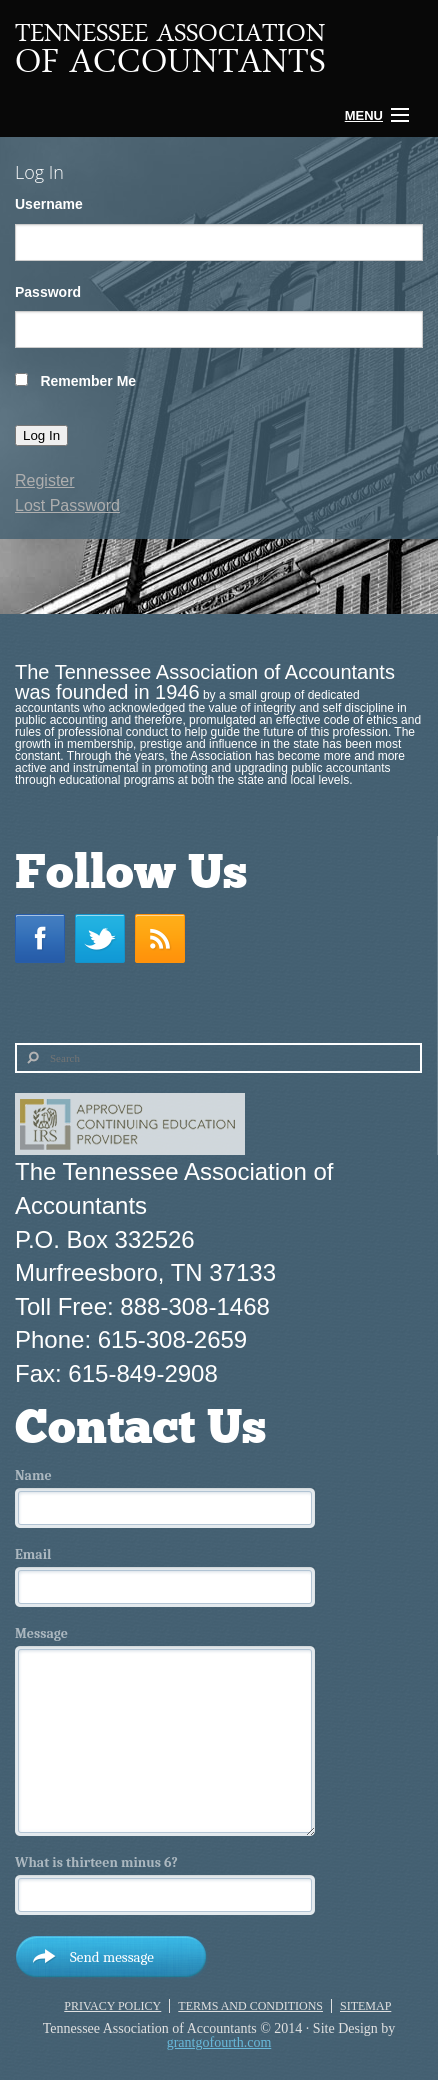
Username (49, 204)
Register (45, 480)
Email (33, 1555)
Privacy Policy (112, 2006)
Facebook (45, 938)
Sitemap (365, 2006)
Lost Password (67, 505)
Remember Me (88, 381)
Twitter (105, 938)
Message (41, 1634)
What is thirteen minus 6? (96, 1863)
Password (48, 292)
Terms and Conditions (250, 2006)
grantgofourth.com (219, 2042)
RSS (165, 938)
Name (33, 1476)
